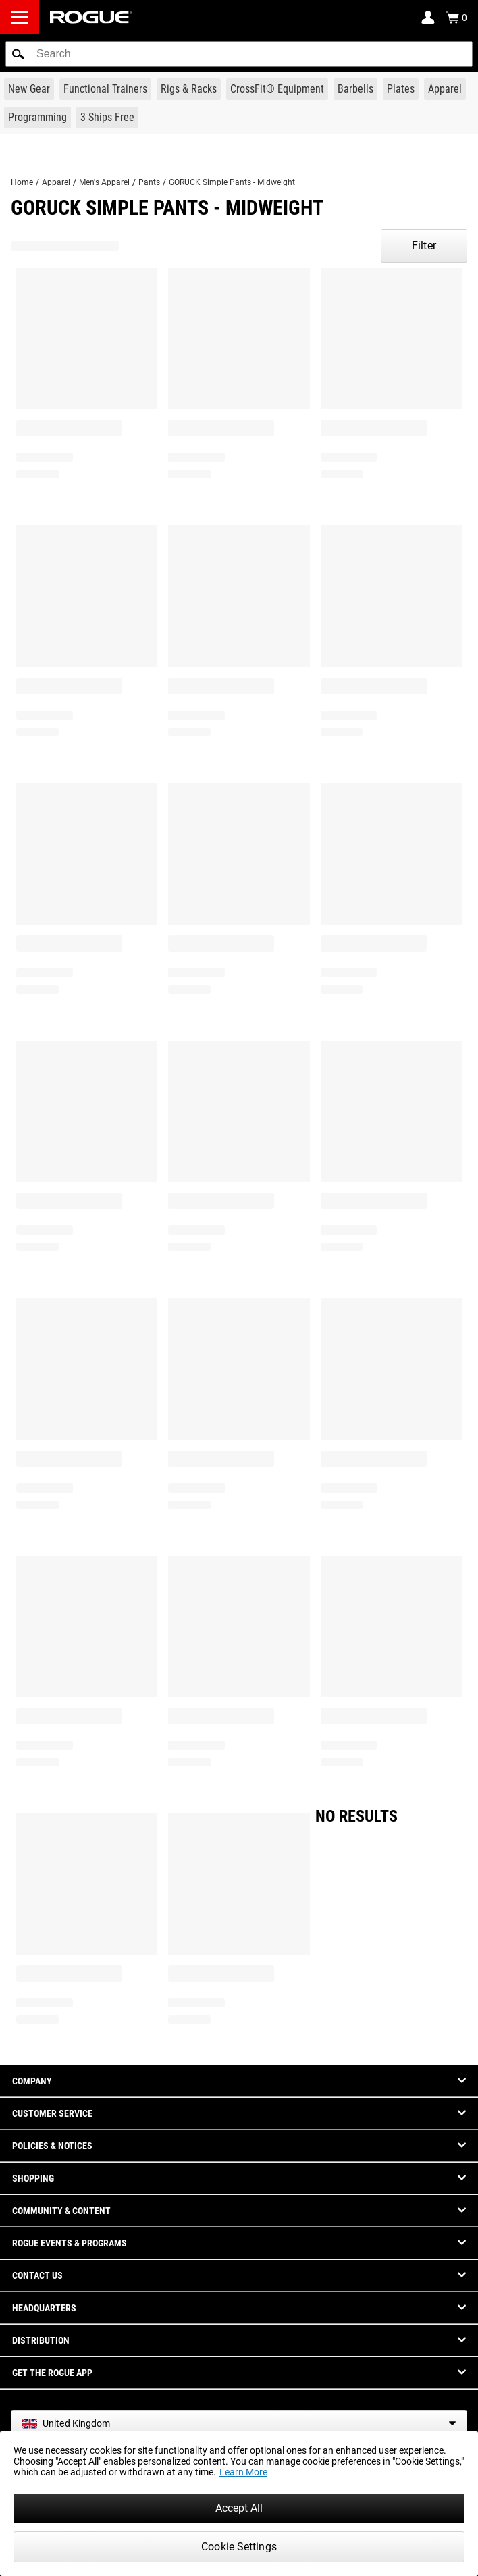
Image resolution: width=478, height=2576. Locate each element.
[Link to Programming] (37, 117)
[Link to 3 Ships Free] (107, 117)
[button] (18, 54)
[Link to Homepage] (91, 17)
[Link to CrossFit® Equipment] (277, 89)
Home (22, 182)
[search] (239, 54)
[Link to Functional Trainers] (105, 89)
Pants (149, 182)
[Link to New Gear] (29, 89)
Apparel (56, 182)
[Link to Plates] (401, 89)
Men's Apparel (104, 182)
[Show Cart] (456, 17)
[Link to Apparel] (445, 89)
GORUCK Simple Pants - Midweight (232, 182)
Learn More (243, 2472)
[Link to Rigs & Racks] (189, 89)
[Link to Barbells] (355, 89)
